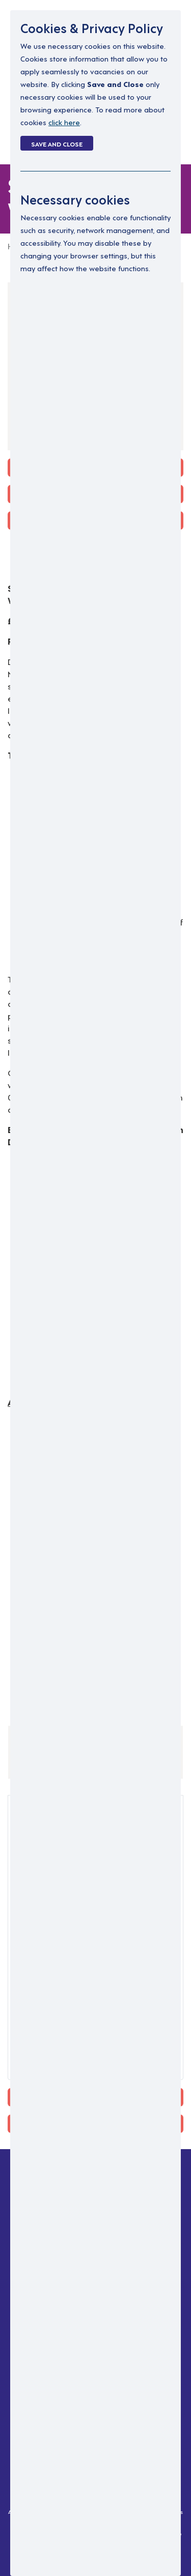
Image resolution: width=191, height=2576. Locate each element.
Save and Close (57, 143)
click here (64, 122)
